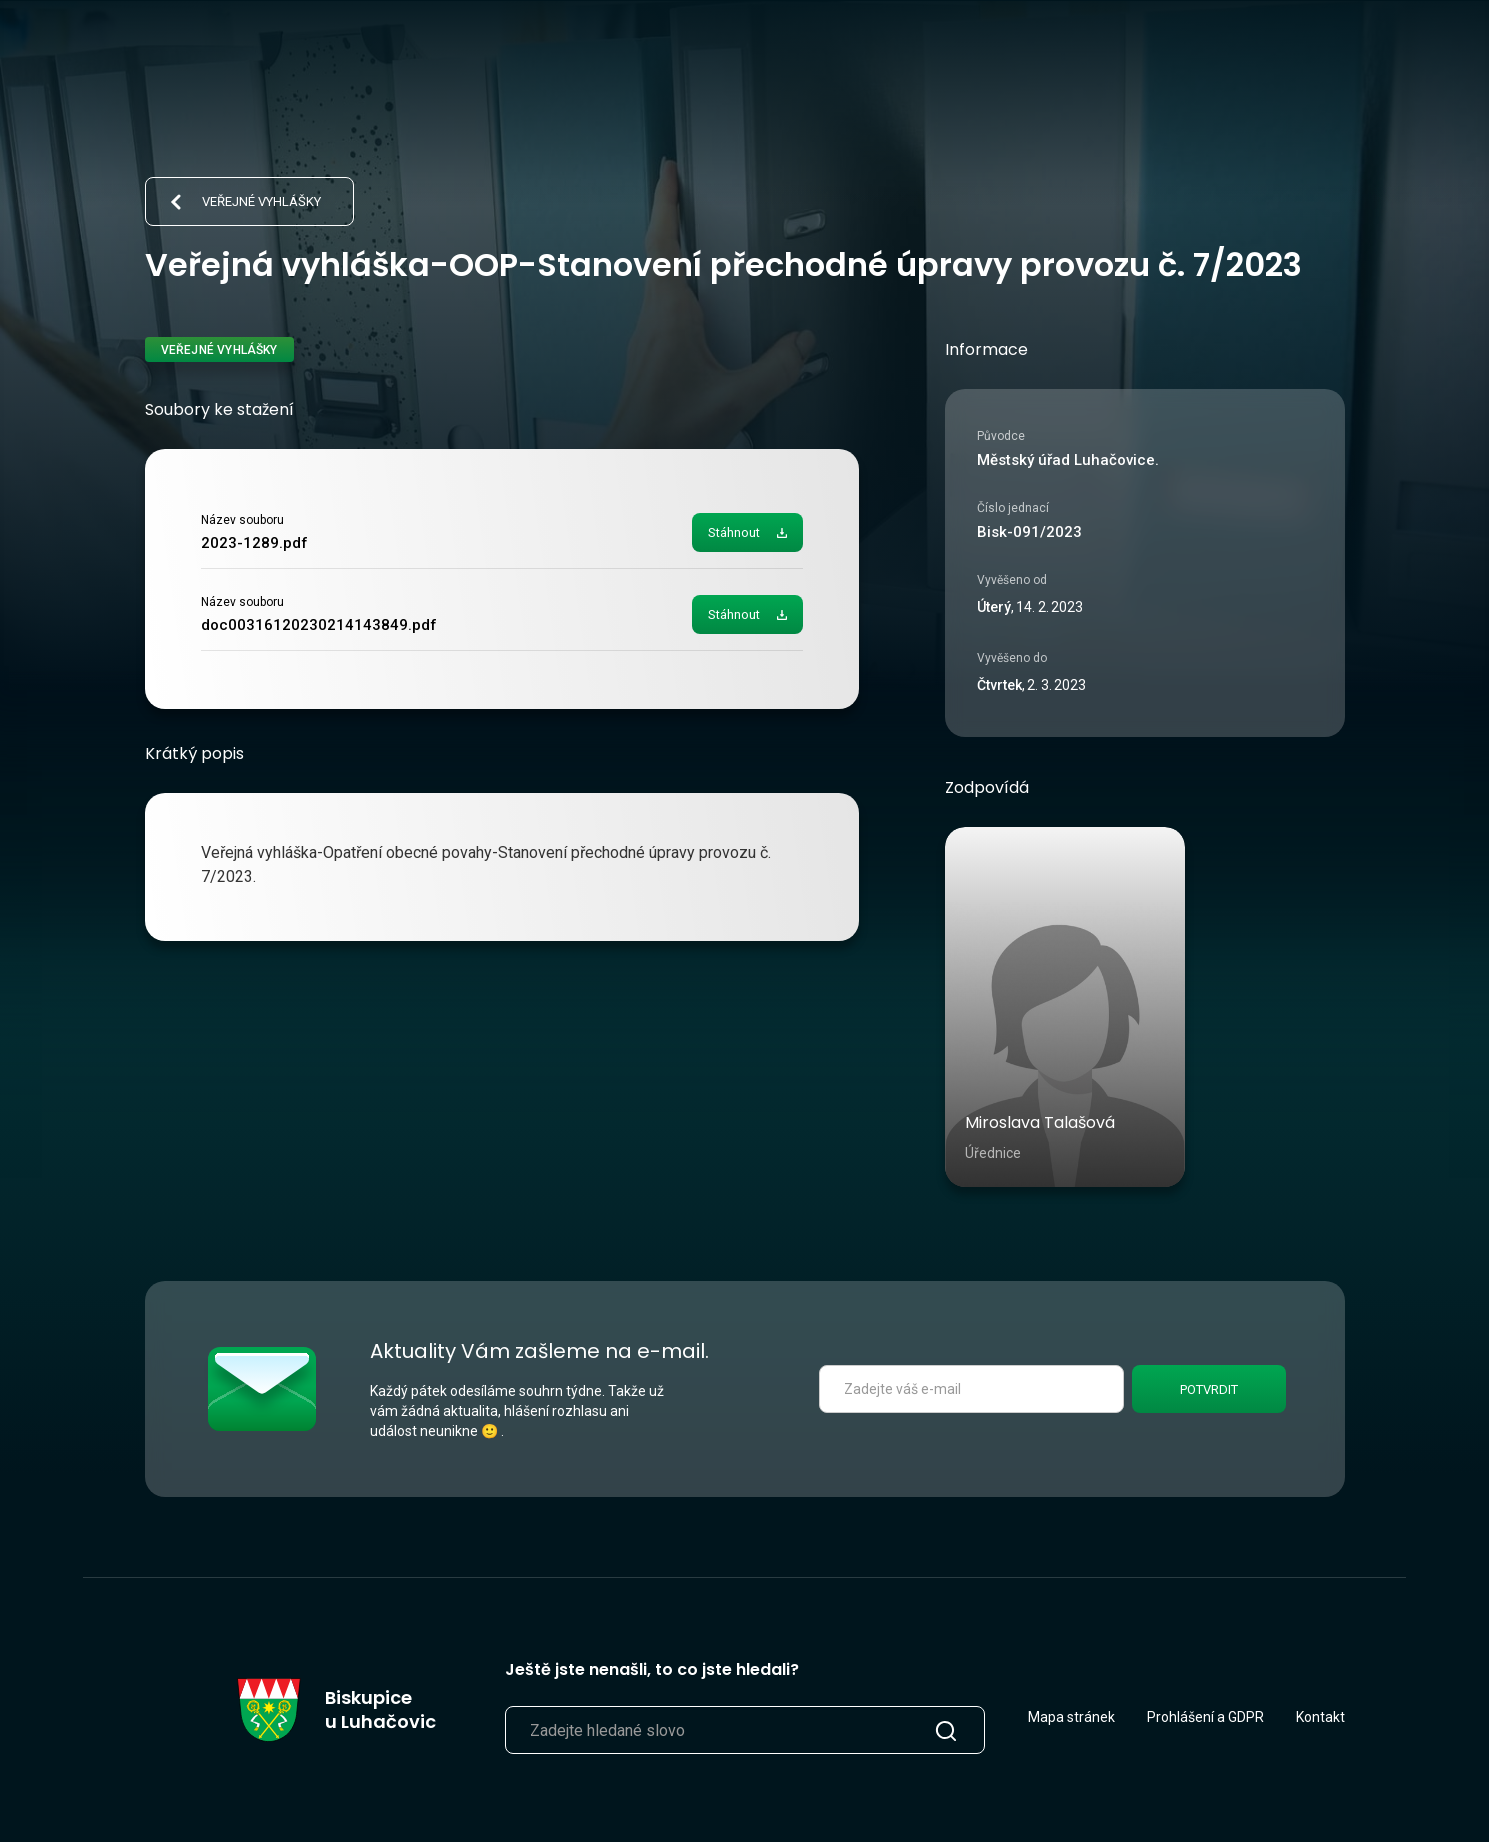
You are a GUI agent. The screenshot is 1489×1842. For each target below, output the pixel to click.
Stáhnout (734, 532)
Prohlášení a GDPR (1205, 1717)
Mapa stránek (1071, 1717)
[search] (1278, 56)
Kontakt (1320, 1717)
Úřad (735, 56)
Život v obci (841, 56)
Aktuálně (639, 56)
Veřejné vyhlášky (261, 201)
